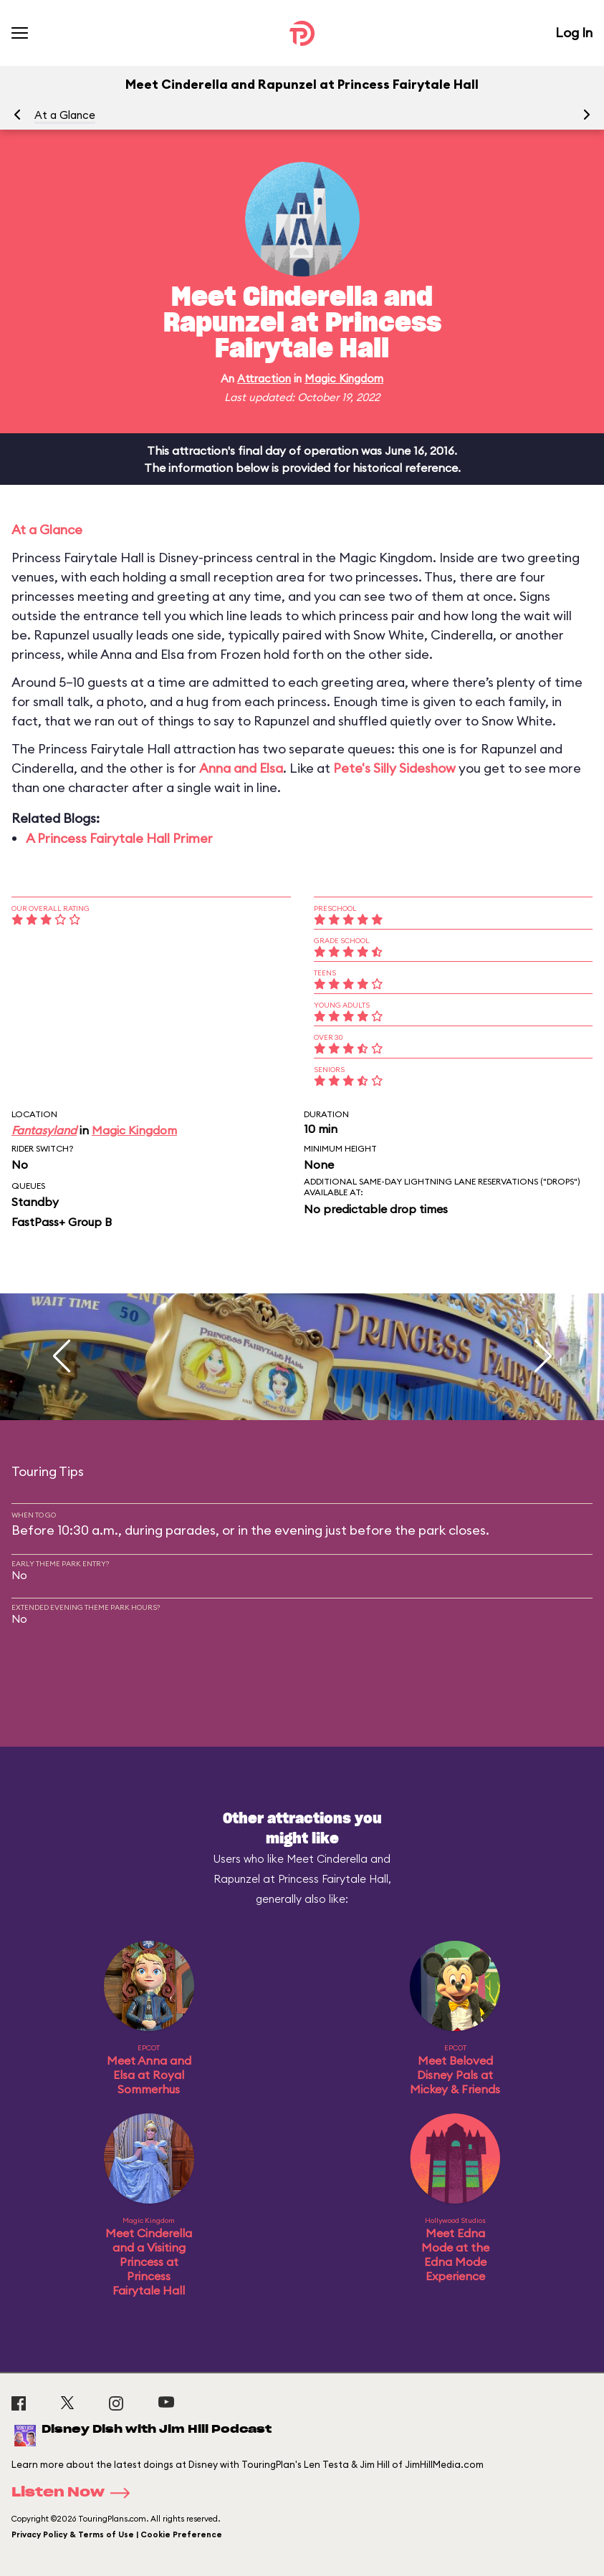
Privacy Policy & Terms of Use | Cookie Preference (116, 2534)
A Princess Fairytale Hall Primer (119, 838)
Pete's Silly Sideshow (394, 768)
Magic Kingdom (344, 378)
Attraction (264, 378)
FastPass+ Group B (61, 1222)
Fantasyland (44, 1130)
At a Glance (64, 115)
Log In (574, 32)
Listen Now (75, 2492)
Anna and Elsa (241, 768)
